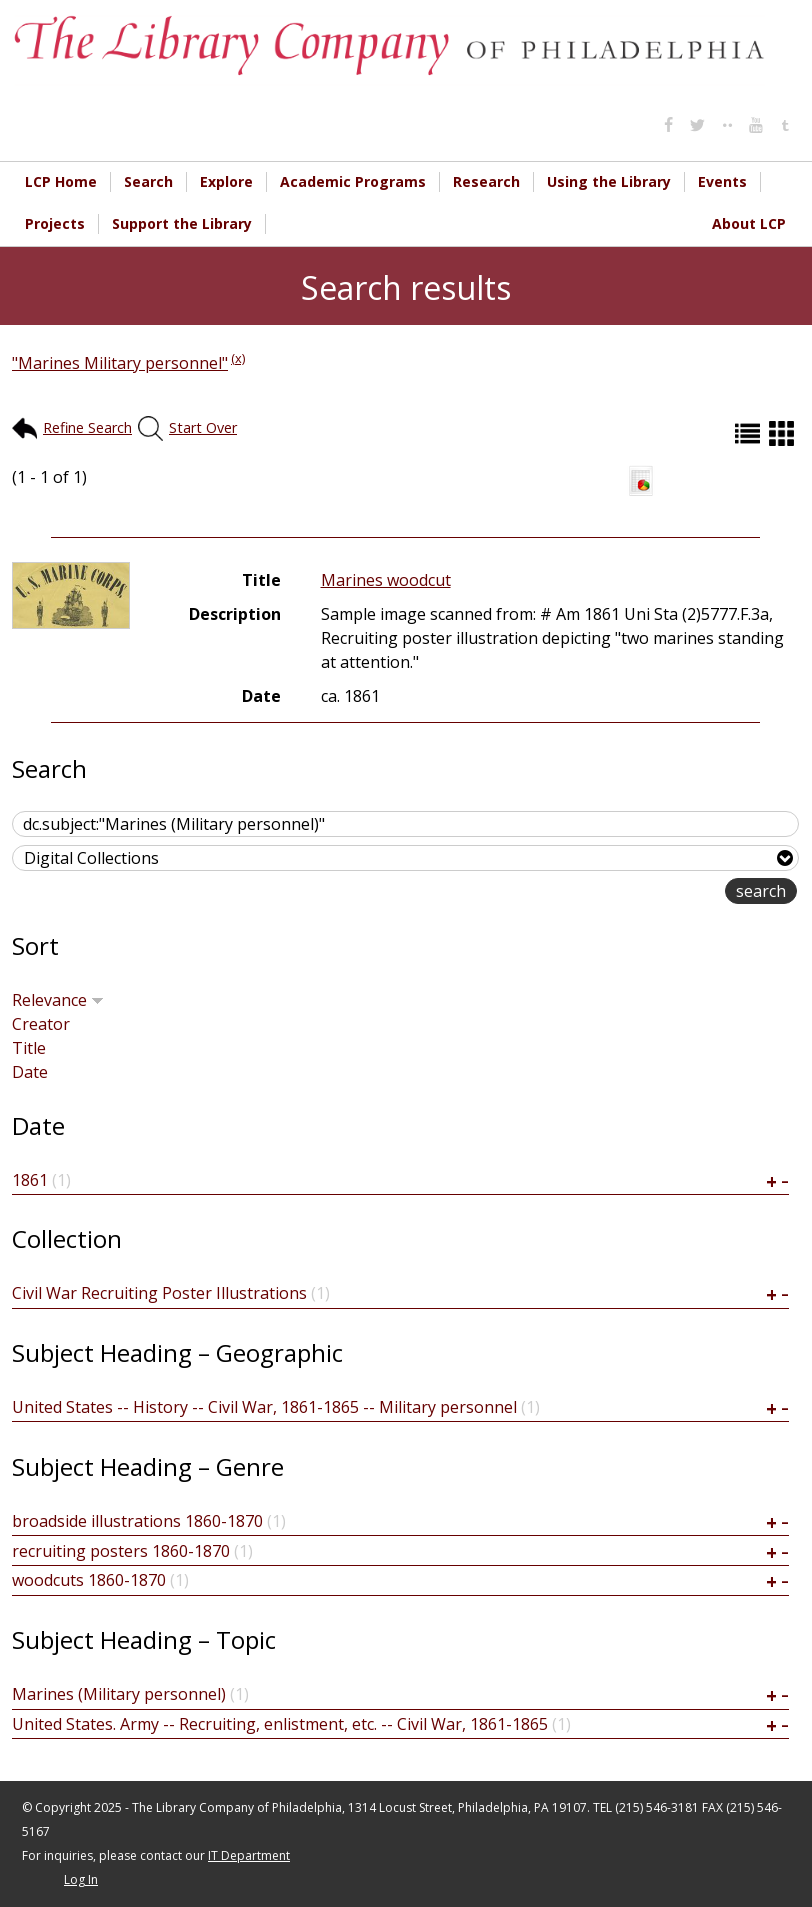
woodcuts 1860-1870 (89, 1580)
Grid (784, 433)
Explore (226, 181)
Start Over (203, 427)
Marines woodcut (386, 580)
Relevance (58, 1000)
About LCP (749, 223)
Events (722, 181)
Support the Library (182, 223)
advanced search (661, 892)
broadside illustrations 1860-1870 (137, 1521)
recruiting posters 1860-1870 (121, 1551)
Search (148, 181)
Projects (55, 223)
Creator (41, 1024)
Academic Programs (353, 181)
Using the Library (609, 181)
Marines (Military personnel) (119, 1694)
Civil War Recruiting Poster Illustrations (159, 1293)
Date (30, 1072)
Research (486, 181)
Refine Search (87, 427)
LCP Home (61, 181)
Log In (81, 1879)
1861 (30, 1180)
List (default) (750, 433)
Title (29, 1048)
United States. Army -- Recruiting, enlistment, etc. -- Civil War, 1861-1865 (280, 1724)
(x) (238, 358)
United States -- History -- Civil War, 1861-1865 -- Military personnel (264, 1407)
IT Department (249, 1855)
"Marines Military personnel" (120, 363)
